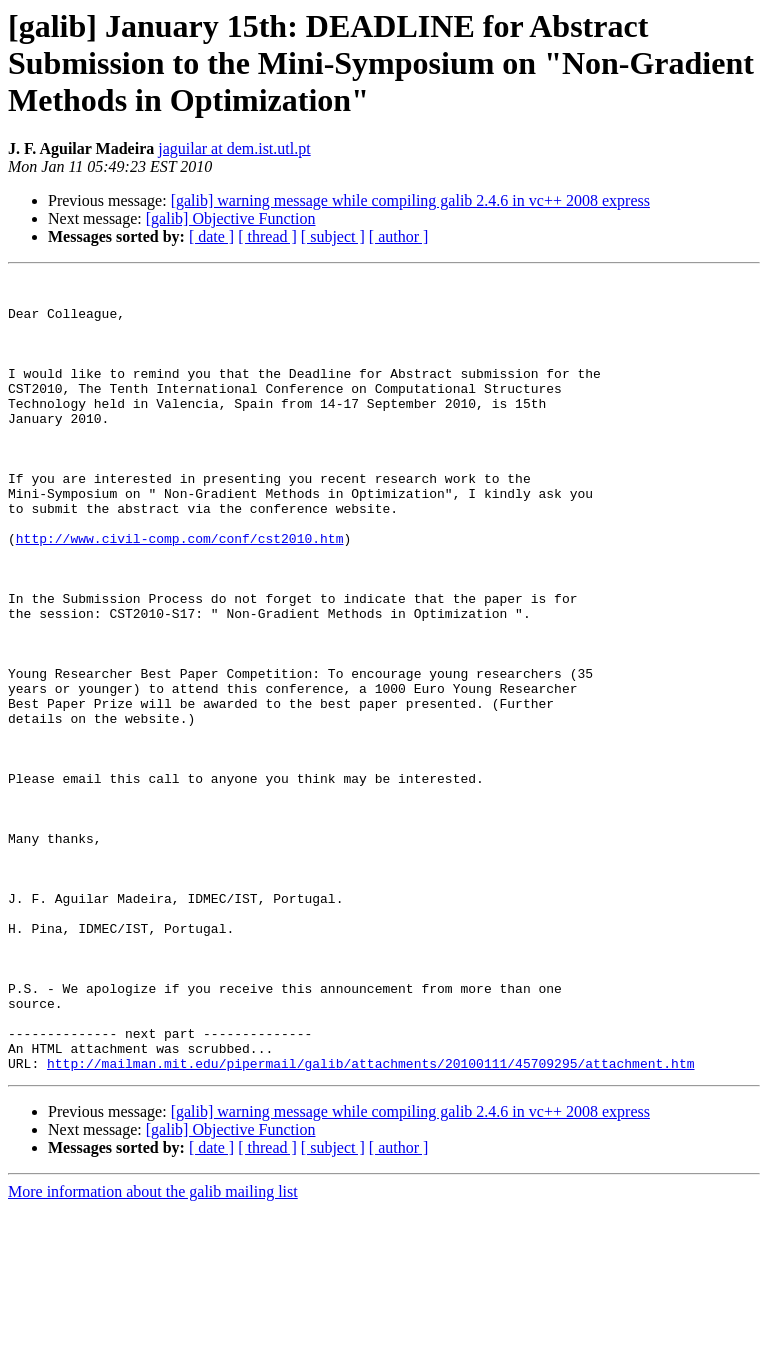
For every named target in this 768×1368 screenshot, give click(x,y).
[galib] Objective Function (231, 218)
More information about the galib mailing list (153, 1350)
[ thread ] (267, 236)
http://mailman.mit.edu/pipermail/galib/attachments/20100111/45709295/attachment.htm (370, 1222)
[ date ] (211, 236)
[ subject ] (333, 236)
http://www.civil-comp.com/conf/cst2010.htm (180, 592)
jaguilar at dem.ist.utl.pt (234, 148)
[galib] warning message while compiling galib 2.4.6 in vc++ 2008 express (410, 200)
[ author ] (399, 236)
